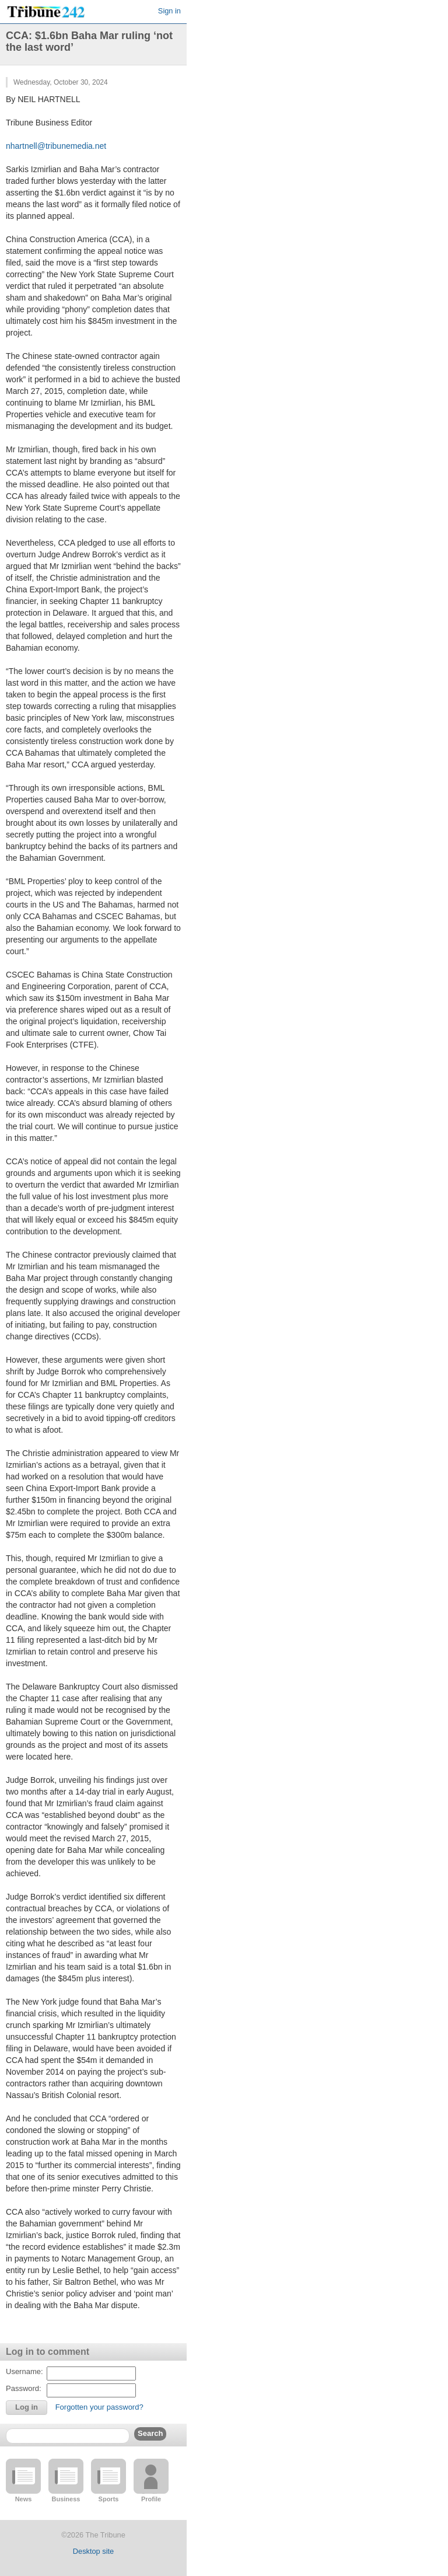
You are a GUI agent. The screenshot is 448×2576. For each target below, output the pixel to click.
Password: (23, 2388)
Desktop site (93, 2551)
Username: (24, 2371)
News (23, 2498)
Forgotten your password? (99, 2407)
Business (66, 2498)
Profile (151, 2498)
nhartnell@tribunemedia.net (56, 146)
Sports (109, 2498)
